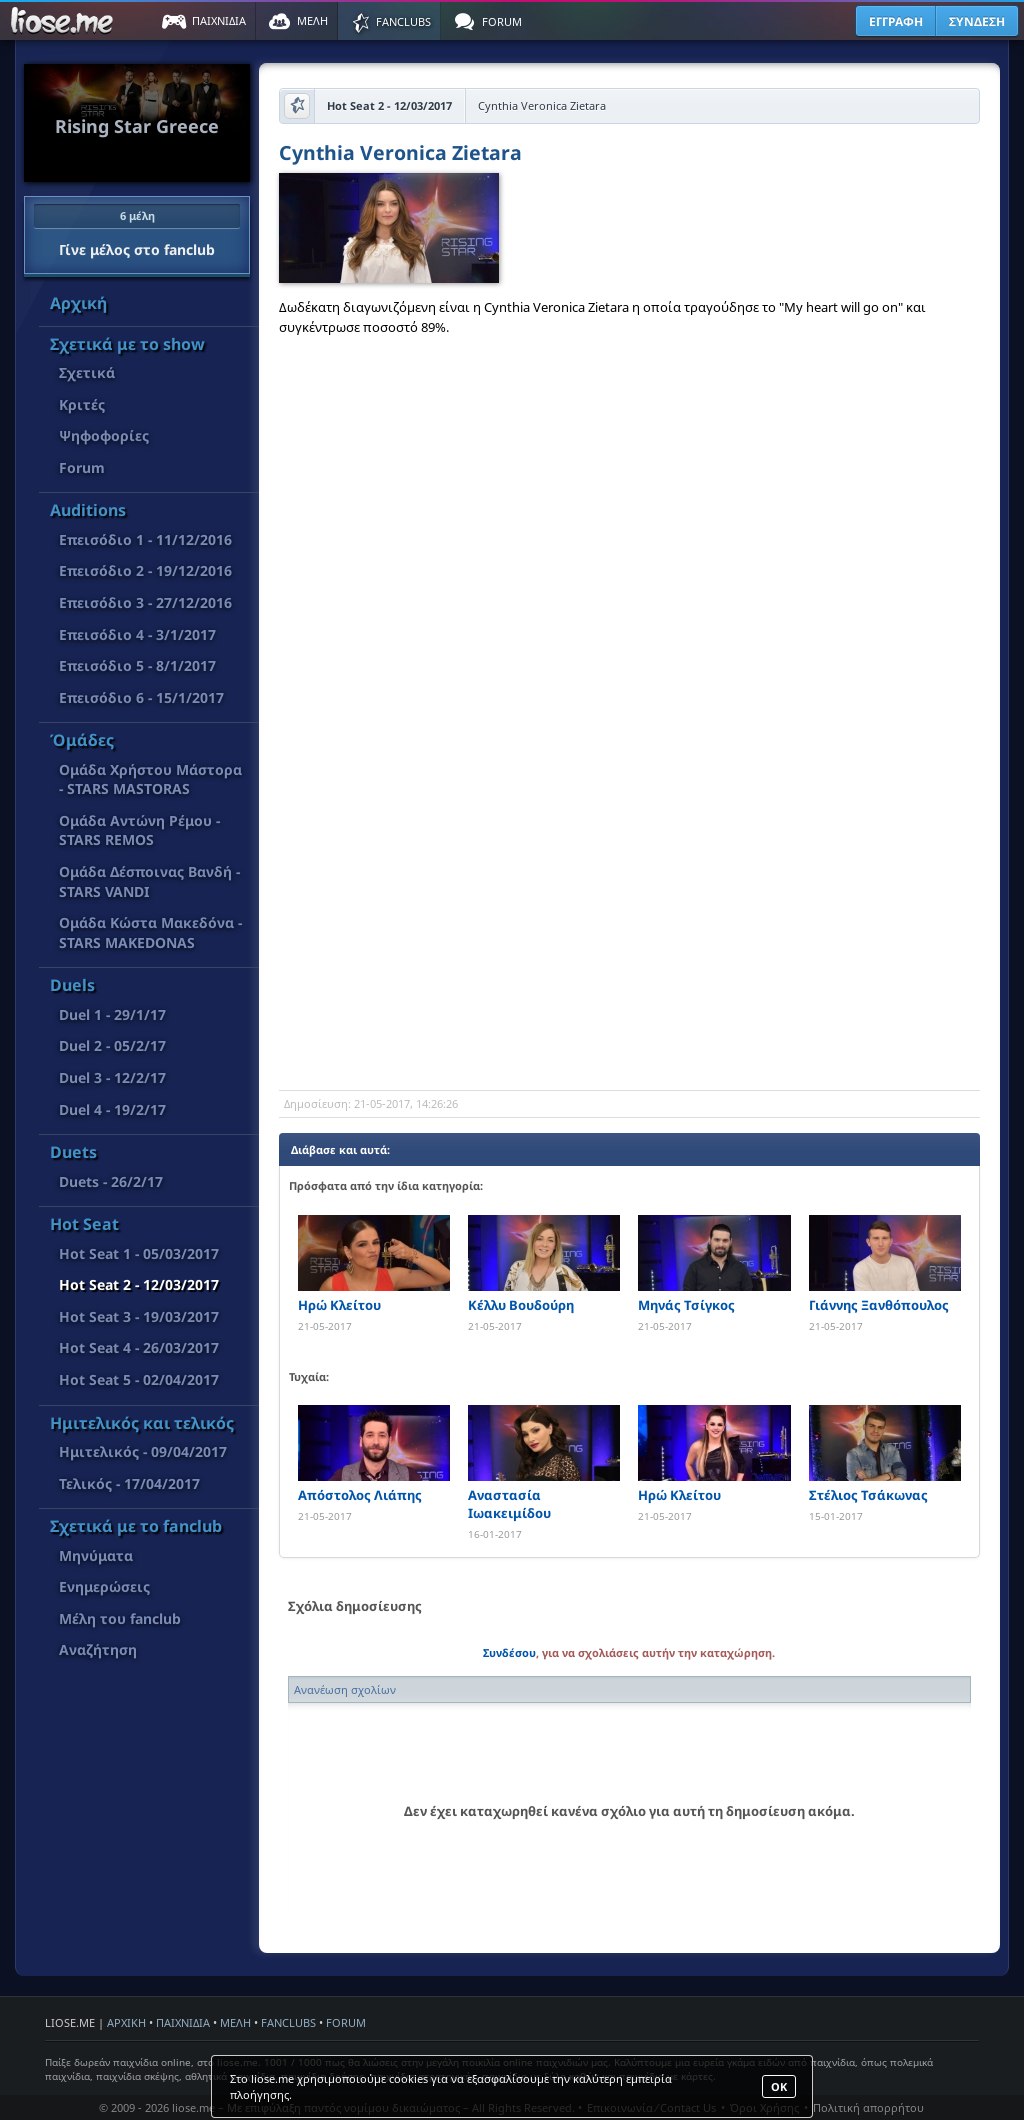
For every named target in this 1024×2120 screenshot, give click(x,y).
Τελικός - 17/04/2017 (129, 1483)
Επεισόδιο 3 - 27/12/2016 (145, 602)
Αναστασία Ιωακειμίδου (509, 1504)
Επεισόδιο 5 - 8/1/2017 (137, 665)
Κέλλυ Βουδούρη (521, 1305)
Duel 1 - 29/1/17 (112, 1014)
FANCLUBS (288, 2022)
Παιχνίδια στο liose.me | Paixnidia (65, 21)
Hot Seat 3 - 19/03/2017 (139, 1316)
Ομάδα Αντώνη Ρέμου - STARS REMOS (139, 830)
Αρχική (78, 303)
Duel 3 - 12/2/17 (112, 1077)
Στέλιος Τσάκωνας (868, 1495)
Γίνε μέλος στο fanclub (137, 231)
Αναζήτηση (98, 1649)
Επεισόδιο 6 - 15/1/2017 (141, 697)
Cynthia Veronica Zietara (400, 154)
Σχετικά (87, 372)
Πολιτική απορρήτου (868, 2107)
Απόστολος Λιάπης (360, 1495)
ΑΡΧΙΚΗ (126, 2022)
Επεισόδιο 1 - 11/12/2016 (145, 539)
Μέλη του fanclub (120, 1618)
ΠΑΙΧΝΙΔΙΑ (183, 2022)
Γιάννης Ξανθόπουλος (879, 1305)
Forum (82, 467)
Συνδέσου (509, 1652)
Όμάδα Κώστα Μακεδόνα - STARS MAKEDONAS (150, 932)
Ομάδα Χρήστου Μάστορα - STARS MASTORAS (150, 779)
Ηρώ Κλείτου (339, 1305)
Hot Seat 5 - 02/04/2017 (139, 1379)
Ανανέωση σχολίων (345, 1689)
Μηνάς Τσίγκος (686, 1305)
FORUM (346, 2022)
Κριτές (82, 404)
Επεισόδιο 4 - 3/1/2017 (137, 634)
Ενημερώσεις (104, 1586)
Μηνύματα (96, 1555)
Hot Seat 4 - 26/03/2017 (139, 1347)
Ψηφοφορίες (104, 435)
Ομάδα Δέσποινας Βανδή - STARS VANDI (149, 881)
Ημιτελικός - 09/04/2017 (143, 1451)
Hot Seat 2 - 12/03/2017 (139, 1284)
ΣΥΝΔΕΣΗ (977, 21)
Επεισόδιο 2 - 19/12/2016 (145, 570)
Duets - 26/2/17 (111, 1181)
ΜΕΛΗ (235, 2022)
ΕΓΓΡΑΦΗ (896, 21)
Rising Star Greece (137, 126)
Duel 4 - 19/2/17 (112, 1109)
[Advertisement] (629, 930)
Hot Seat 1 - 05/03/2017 (139, 1253)
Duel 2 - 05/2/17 (112, 1045)
